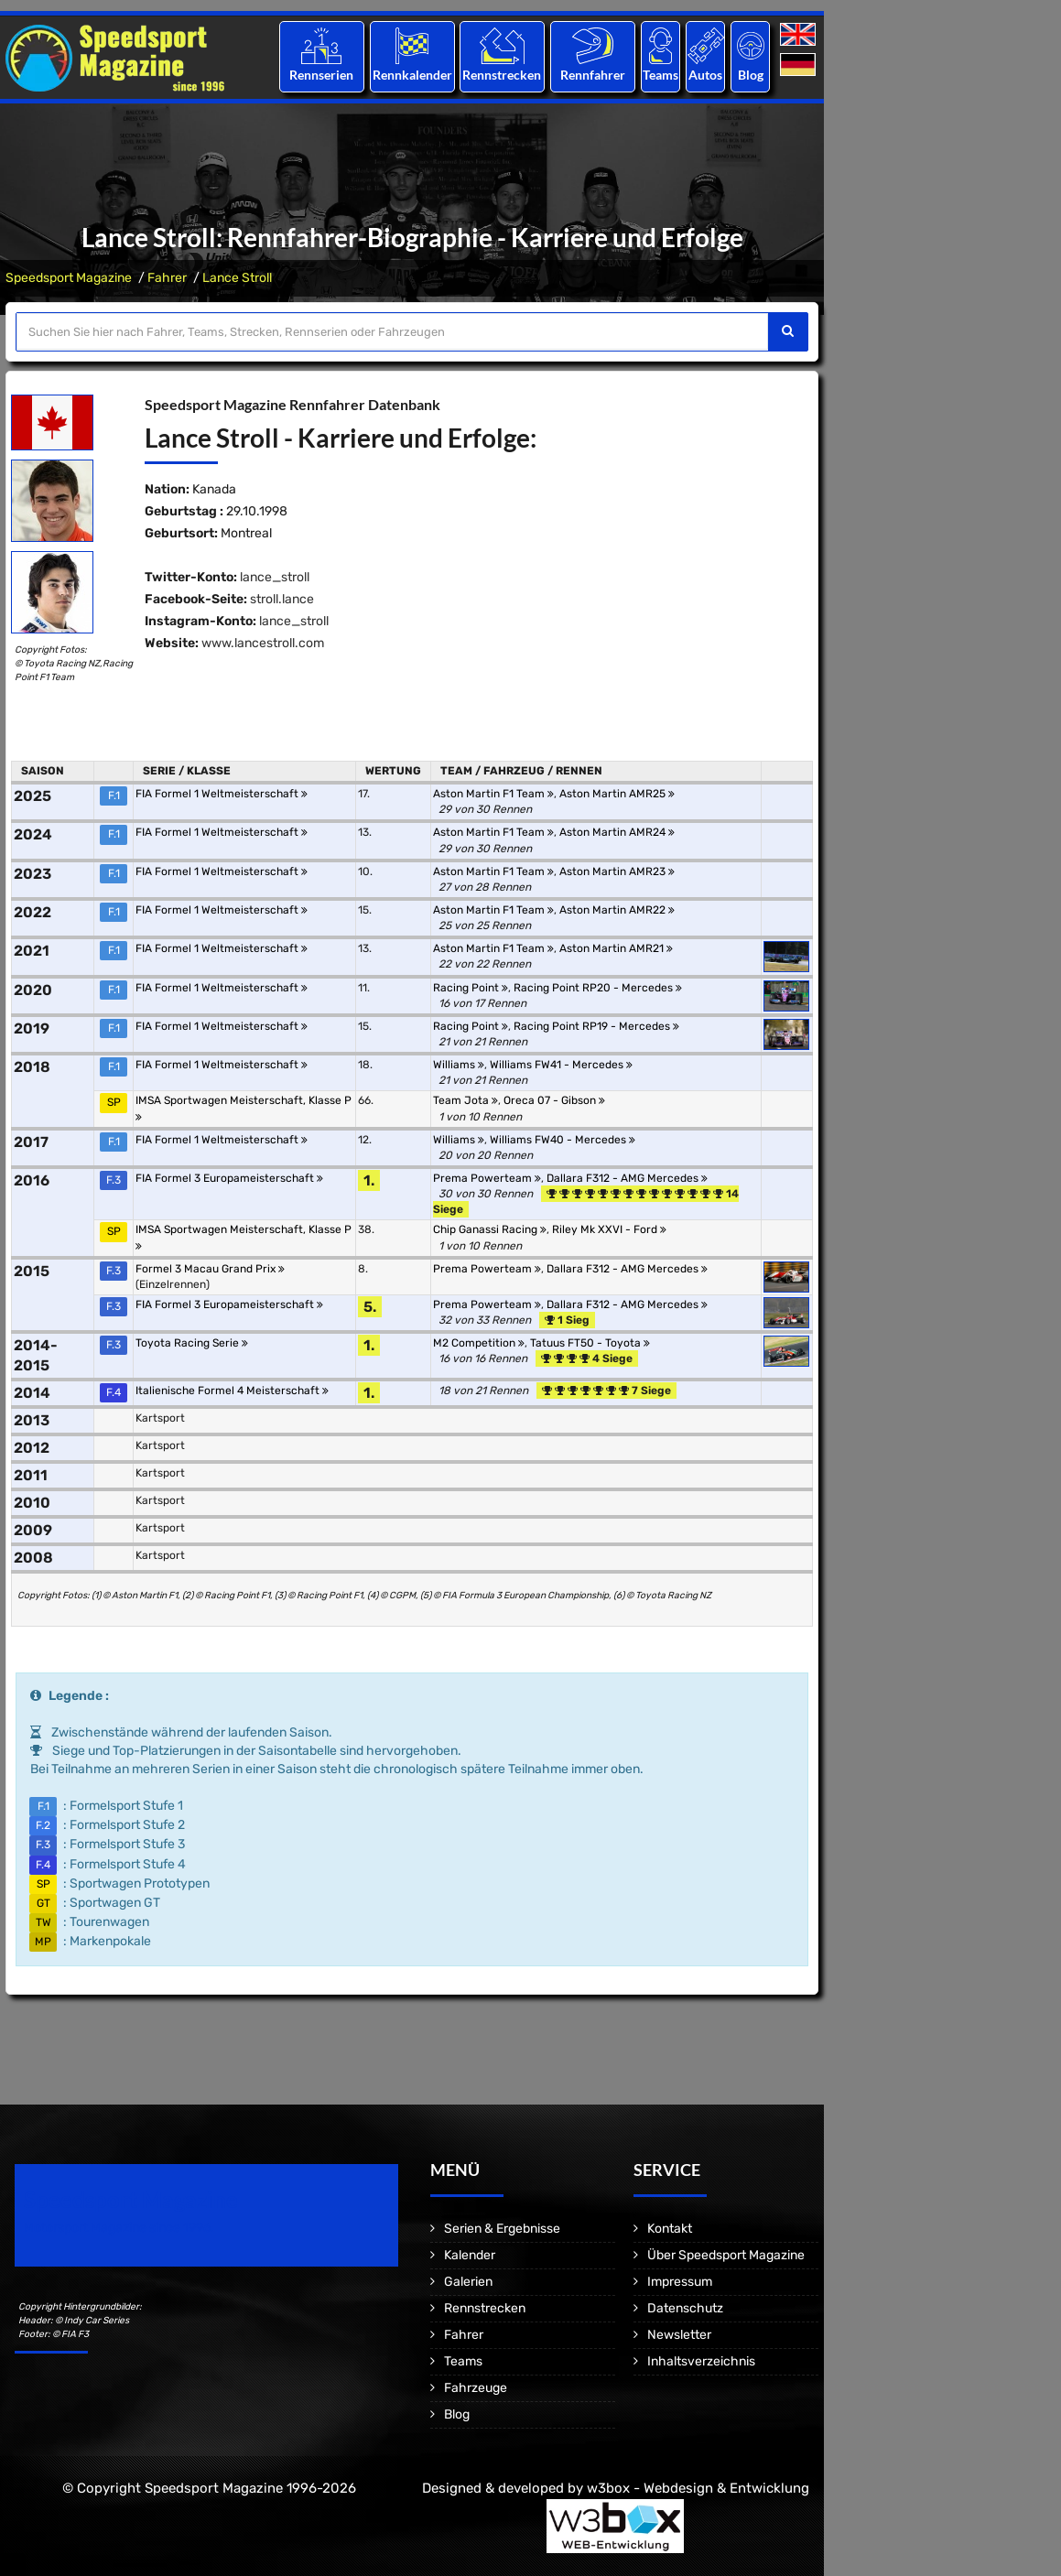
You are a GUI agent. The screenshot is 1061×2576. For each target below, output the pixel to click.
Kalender (469, 2255)
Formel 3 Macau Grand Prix (210, 1268)
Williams (458, 1064)
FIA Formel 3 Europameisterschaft (229, 1178)
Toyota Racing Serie (191, 1343)
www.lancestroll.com (262, 643)
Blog (750, 74)
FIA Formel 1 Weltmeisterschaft (221, 793)
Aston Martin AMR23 (617, 871)
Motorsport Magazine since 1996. (119, 2227)
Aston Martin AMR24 (617, 832)
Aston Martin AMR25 (617, 793)
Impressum (679, 2281)
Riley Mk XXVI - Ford (609, 1229)
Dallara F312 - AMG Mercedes (627, 1178)
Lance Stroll (237, 278)
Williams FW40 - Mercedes (562, 1139)
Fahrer (167, 278)
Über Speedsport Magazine (726, 2255)
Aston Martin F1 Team (493, 793)
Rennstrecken (502, 74)
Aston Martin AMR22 (617, 910)
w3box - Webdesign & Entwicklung (698, 2488)
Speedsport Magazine (68, 278)
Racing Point (470, 987)
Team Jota (465, 1100)
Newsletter (679, 2335)
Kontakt (669, 2228)
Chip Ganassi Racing (490, 1229)
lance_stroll (274, 577)
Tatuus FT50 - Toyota (590, 1343)
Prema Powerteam (487, 1178)
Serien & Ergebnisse (502, 2228)
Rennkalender (411, 74)
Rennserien (321, 74)
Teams (660, 74)
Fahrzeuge (475, 2388)
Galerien (468, 2281)
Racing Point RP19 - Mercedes (596, 1026)
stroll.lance (282, 599)
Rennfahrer (592, 74)
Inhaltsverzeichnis (701, 2361)
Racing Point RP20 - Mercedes (598, 987)
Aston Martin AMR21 (616, 948)
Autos (705, 74)
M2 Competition (479, 1343)
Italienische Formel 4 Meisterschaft (232, 1390)
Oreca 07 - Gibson (554, 1100)
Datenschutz (685, 2308)
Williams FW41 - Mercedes (561, 1064)
